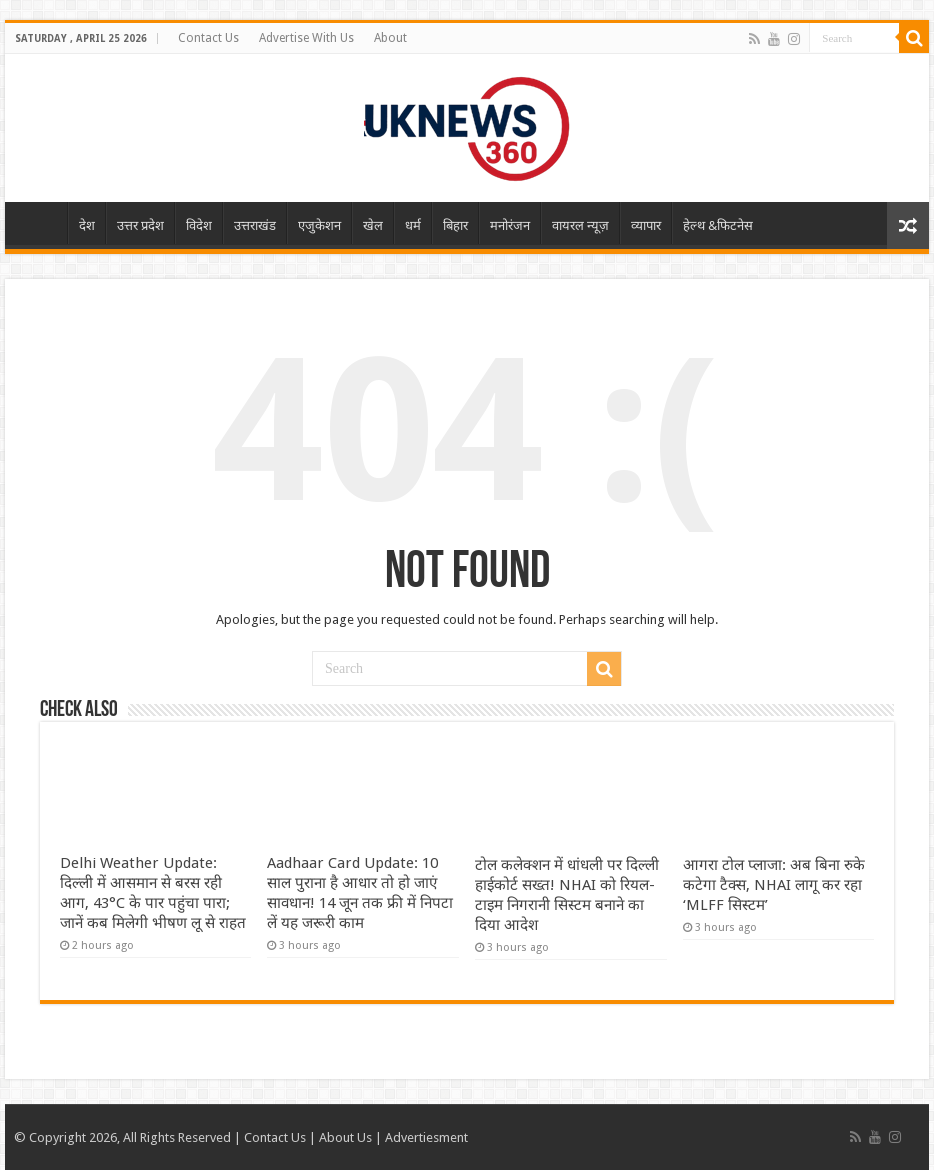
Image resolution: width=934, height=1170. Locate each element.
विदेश (199, 225)
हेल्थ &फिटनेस (718, 225)
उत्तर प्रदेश (140, 225)
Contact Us (208, 38)
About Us (345, 1137)
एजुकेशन (319, 225)
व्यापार (646, 225)
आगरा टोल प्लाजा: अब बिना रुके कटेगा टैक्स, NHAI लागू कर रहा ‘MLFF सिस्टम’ (774, 885)
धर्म (413, 225)
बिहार (455, 225)
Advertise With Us (306, 38)
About (390, 38)
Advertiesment (426, 1137)
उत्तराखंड (255, 225)
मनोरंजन (510, 225)
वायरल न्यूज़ (580, 225)
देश (87, 225)
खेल (373, 225)
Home (41, 223)
